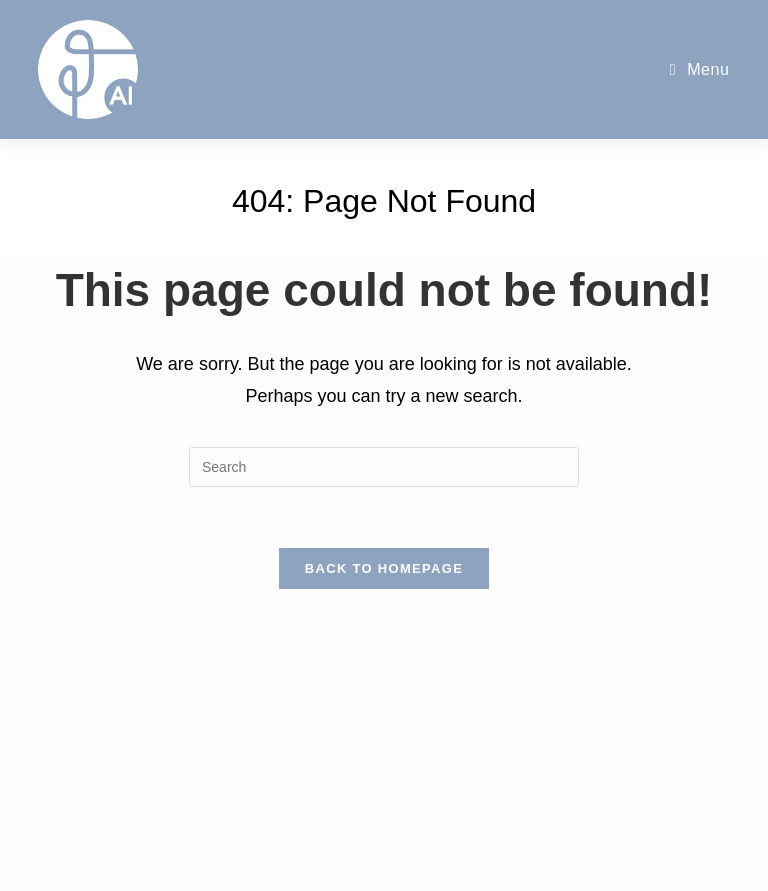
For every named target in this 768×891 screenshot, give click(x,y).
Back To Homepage (384, 568)
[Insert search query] (384, 467)
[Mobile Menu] (700, 69)
